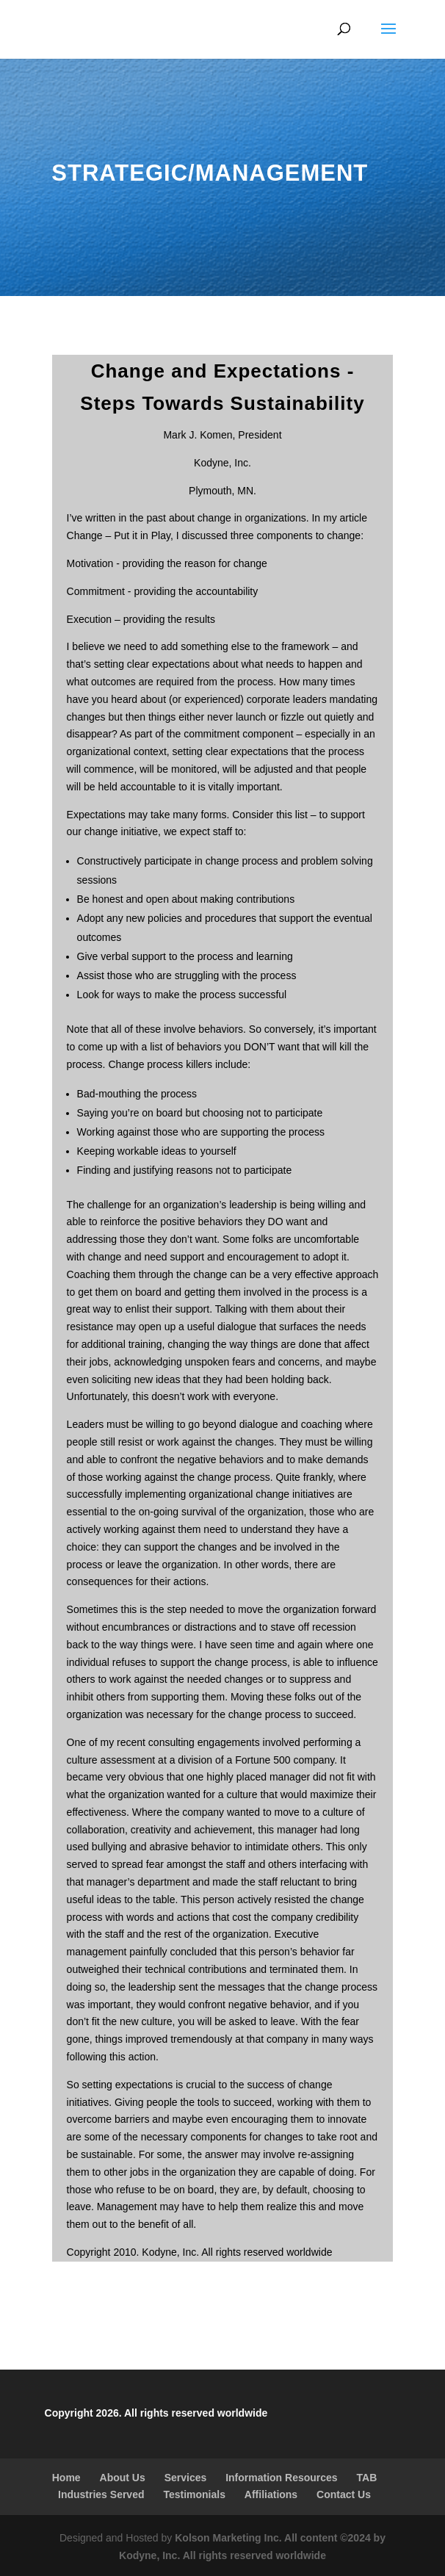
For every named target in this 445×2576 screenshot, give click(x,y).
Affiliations (271, 2494)
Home (66, 2477)
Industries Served (101, 2494)
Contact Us (343, 2494)
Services (185, 2477)
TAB (367, 2477)
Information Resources (281, 2477)
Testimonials (194, 2494)
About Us (122, 2477)
